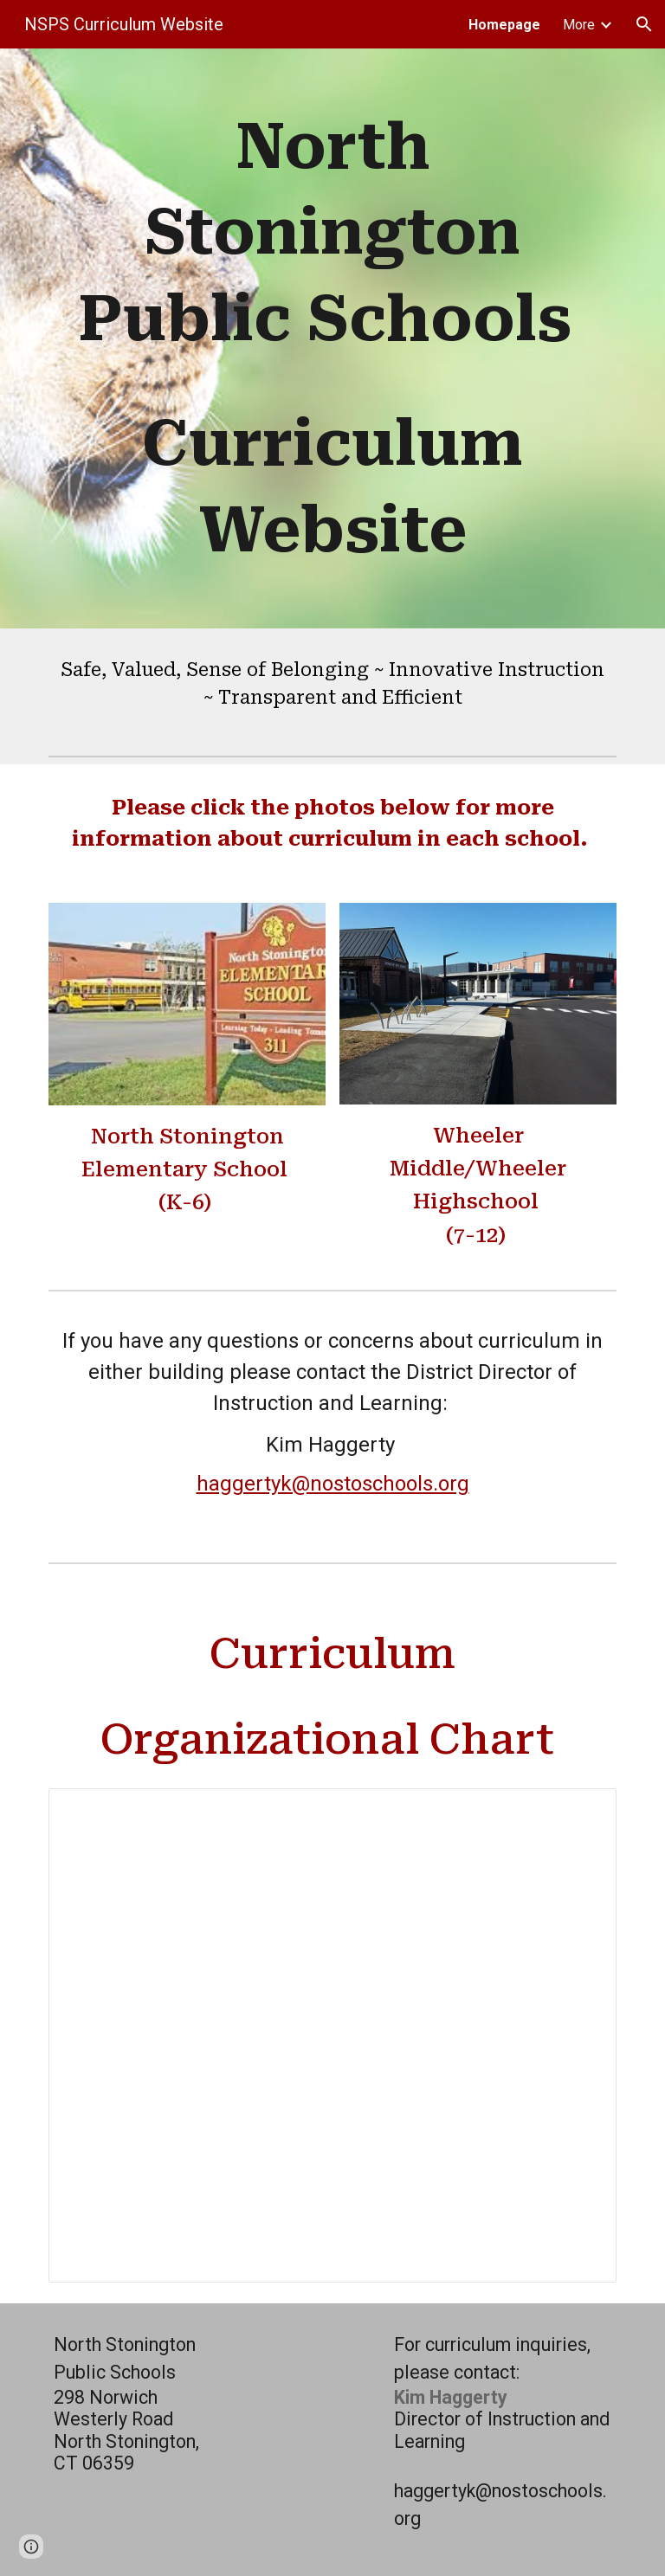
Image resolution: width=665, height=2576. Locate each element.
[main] (332, 338)
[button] (644, 24)
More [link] (579, 24)
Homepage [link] (504, 24)
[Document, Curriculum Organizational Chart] (332, 2035)
